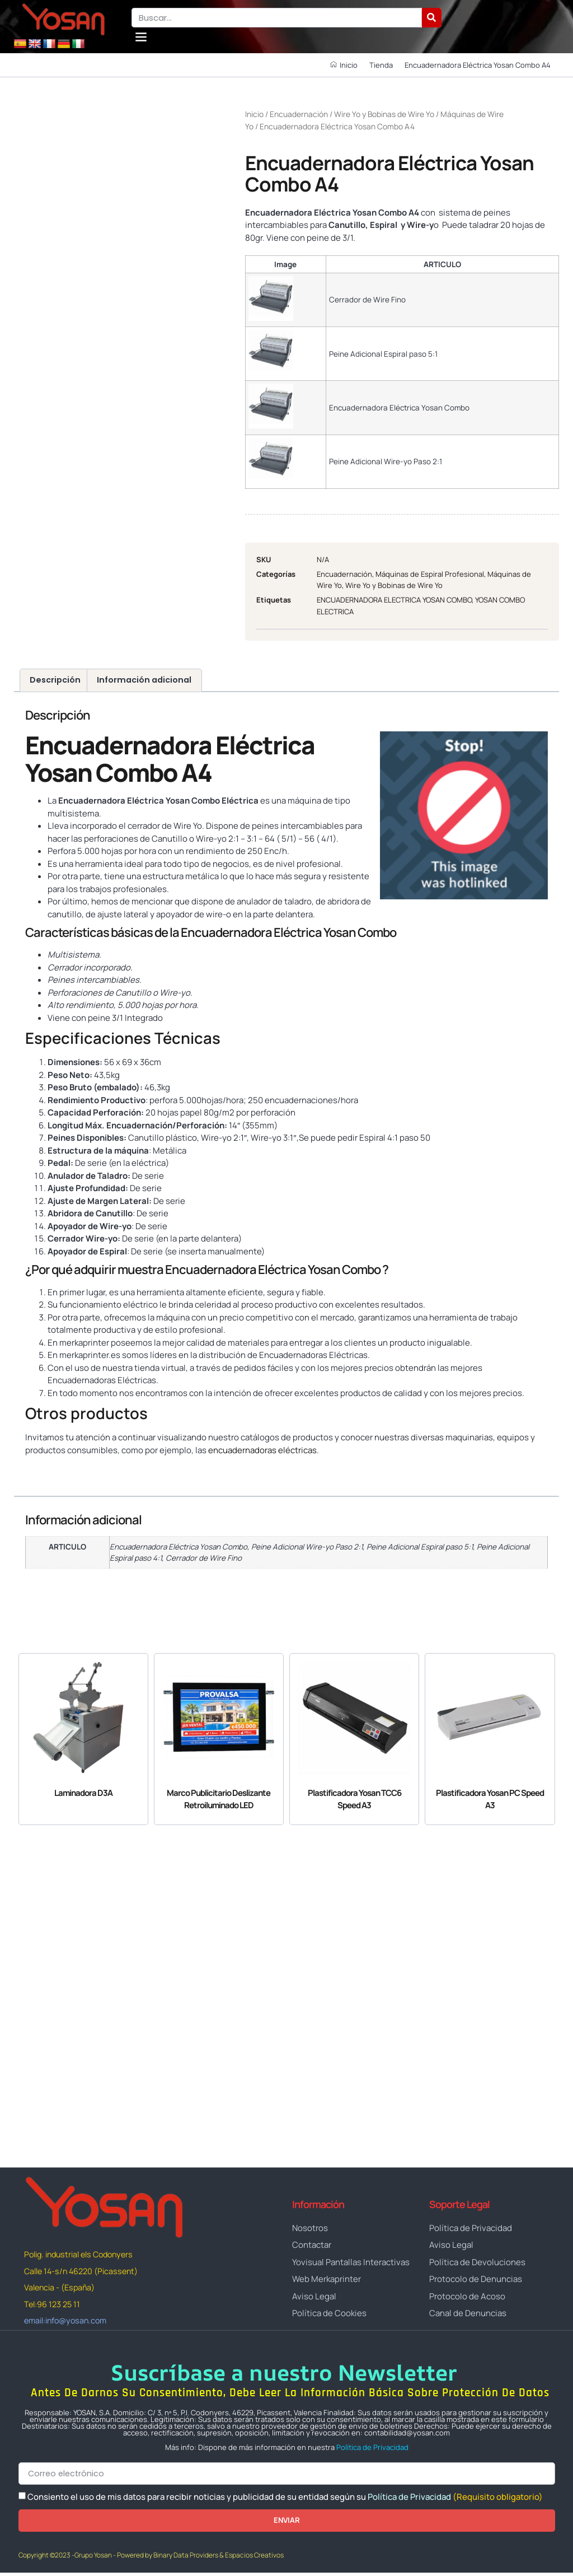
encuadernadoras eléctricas (262, 1450)
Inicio (254, 114)
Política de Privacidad (372, 2450)
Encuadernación (299, 114)
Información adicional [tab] (144, 679)
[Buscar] (432, 17)
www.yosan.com (57, 1471)
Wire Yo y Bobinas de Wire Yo (384, 114)
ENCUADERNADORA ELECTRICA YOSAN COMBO (394, 600)
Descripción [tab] (55, 679)
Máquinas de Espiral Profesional (429, 574)
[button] (140, 36)
